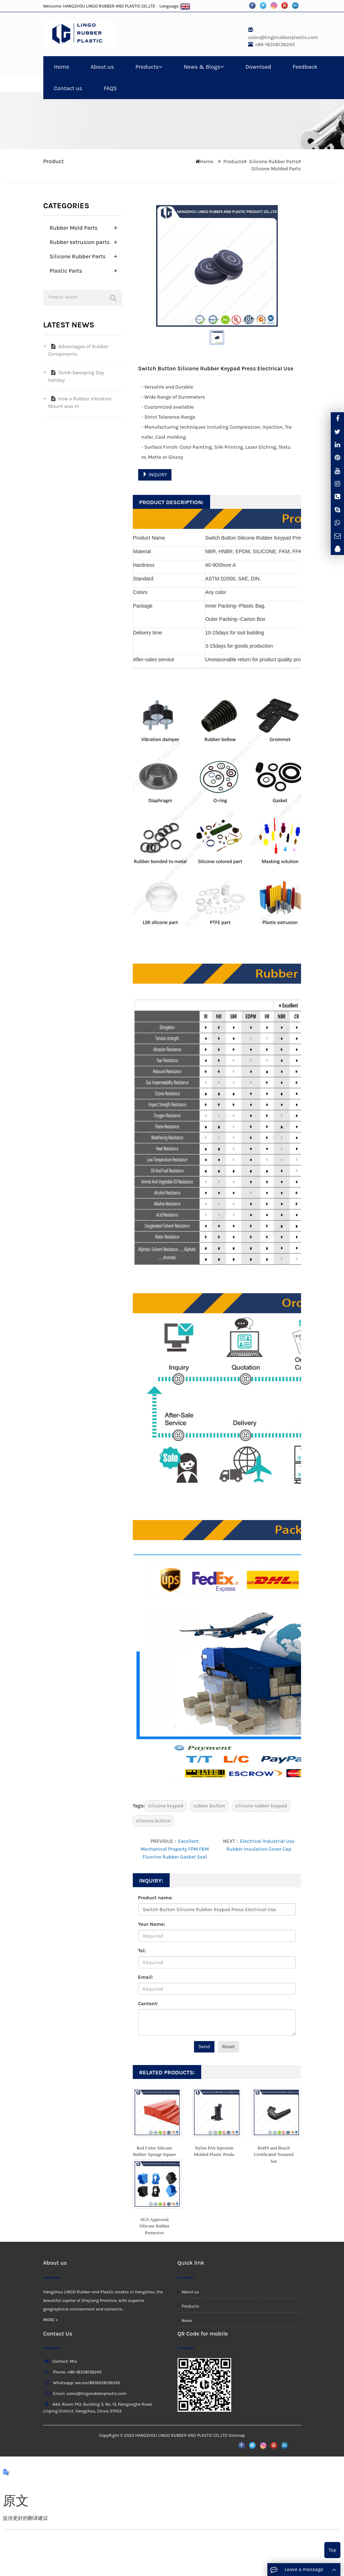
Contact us (68, 88)
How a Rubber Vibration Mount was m (80, 402)
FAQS (110, 88)
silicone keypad (165, 1806)
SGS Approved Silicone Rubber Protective (154, 2226)
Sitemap (236, 2435)
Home (61, 66)
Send (204, 2047)
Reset (228, 2047)
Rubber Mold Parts (74, 227)
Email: (145, 1977)
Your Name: (151, 1924)
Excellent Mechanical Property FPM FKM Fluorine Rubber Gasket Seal (174, 1849)
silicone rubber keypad (261, 1806)
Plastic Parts (66, 270)
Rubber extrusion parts (80, 242)
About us (102, 66)
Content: (148, 2004)
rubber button (209, 1806)
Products (148, 66)
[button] (160, 66)
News (185, 2320)
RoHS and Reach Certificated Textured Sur (273, 2154)
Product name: (155, 1898)
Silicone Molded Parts (276, 169)
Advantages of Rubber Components (78, 350)
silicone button (153, 1821)
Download (258, 66)
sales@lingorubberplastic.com (283, 37)
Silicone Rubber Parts (273, 162)
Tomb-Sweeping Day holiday (76, 376)
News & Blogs (204, 66)
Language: (174, 6)
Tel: (142, 1951)
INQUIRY (154, 475)
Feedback (304, 66)
